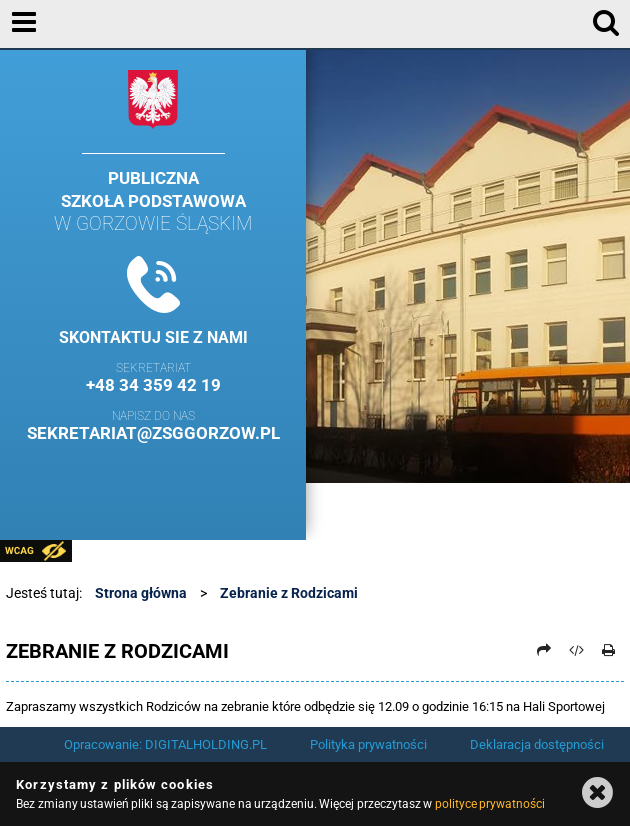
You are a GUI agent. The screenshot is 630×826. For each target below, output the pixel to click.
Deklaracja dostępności (537, 744)
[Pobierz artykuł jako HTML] (577, 650)
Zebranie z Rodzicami (289, 593)
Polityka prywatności (368, 744)
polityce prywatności (490, 804)
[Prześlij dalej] (544, 650)
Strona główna (141, 593)
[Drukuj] (609, 650)
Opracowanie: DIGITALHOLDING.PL (165, 744)
